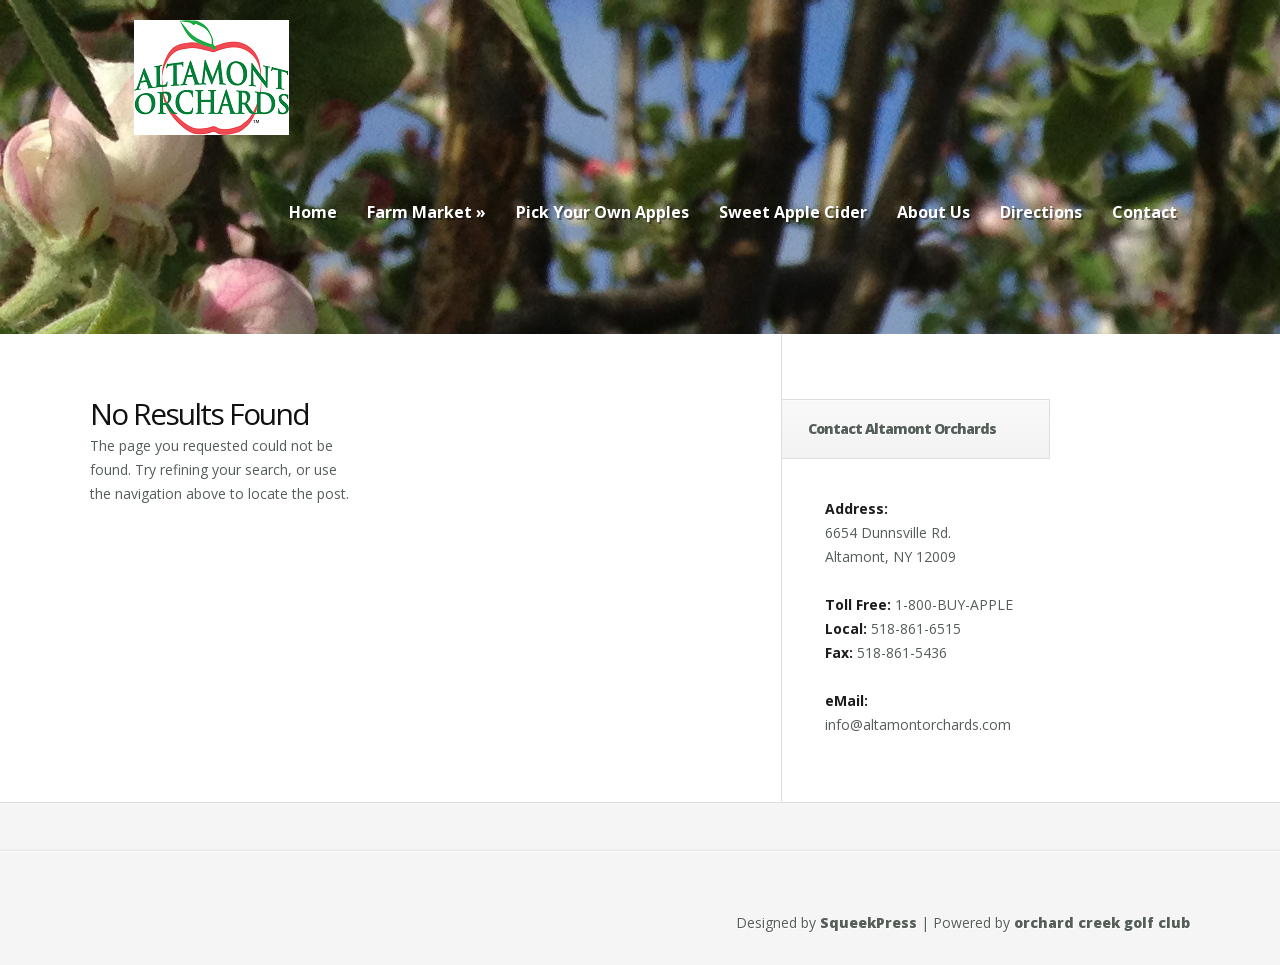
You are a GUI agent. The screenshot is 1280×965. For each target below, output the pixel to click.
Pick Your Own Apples (602, 212)
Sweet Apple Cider (793, 212)
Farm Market (426, 212)
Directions (1041, 212)
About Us (933, 212)
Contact (1144, 212)
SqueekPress (868, 922)
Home (313, 212)
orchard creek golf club (1102, 922)
